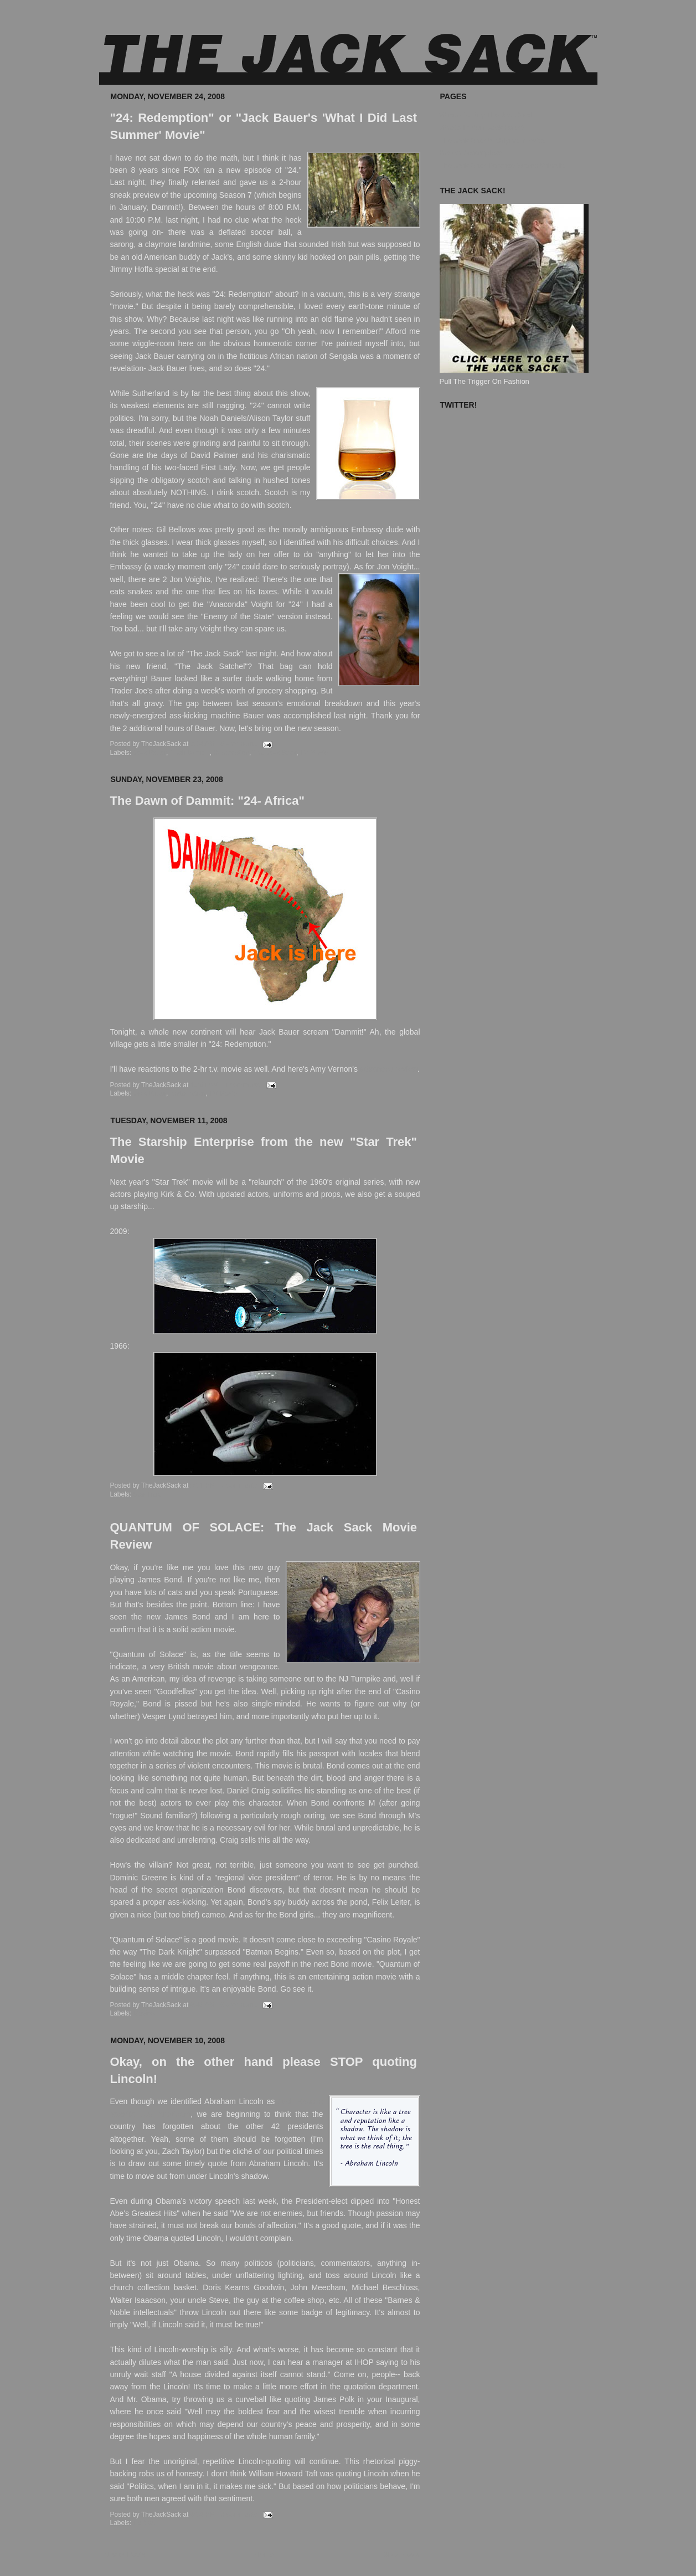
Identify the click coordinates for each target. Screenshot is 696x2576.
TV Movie (314, 753)
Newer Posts (125, 2554)
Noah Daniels (190, 753)
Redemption (231, 753)
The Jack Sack (274, 753)
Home (264, 2554)
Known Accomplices (472, 152)
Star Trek (147, 1494)
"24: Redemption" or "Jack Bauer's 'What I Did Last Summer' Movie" (263, 126)
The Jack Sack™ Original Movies (492, 140)
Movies (143, 2013)
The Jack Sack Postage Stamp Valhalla (502, 165)
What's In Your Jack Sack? (482, 128)
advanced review (388, 1069)
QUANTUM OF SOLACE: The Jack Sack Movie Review (263, 1535)
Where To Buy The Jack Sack (487, 115)
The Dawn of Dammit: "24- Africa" (207, 801)
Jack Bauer (149, 753)
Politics (143, 2523)
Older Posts (401, 2554)
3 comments (239, 2514)
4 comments (242, 1085)
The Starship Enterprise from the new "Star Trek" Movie (263, 1150)
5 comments (238, 2005)
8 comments (238, 744)
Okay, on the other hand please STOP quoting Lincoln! (263, 2070)
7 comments (239, 1485)
